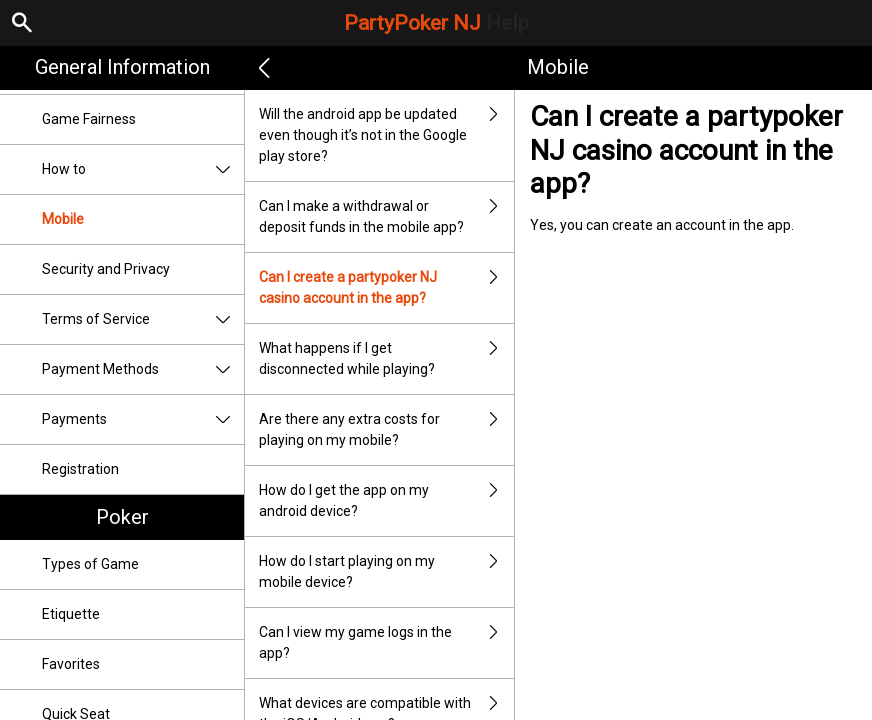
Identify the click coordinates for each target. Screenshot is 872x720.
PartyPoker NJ (436, 23)
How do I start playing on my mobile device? (386, 572)
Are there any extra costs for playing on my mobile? (386, 430)
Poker (122, 517)
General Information (122, 67)
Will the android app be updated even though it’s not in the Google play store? (386, 135)
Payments (143, 419)
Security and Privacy (106, 269)
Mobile (63, 219)
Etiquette (71, 614)
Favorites (71, 664)
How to (143, 169)
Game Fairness (89, 119)
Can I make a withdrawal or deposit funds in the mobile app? (386, 217)
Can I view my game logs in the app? (386, 643)
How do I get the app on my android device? (386, 501)
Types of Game (90, 564)
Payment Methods (143, 369)
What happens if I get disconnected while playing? (386, 359)
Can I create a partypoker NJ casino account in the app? (386, 288)
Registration (80, 469)
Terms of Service (143, 319)
